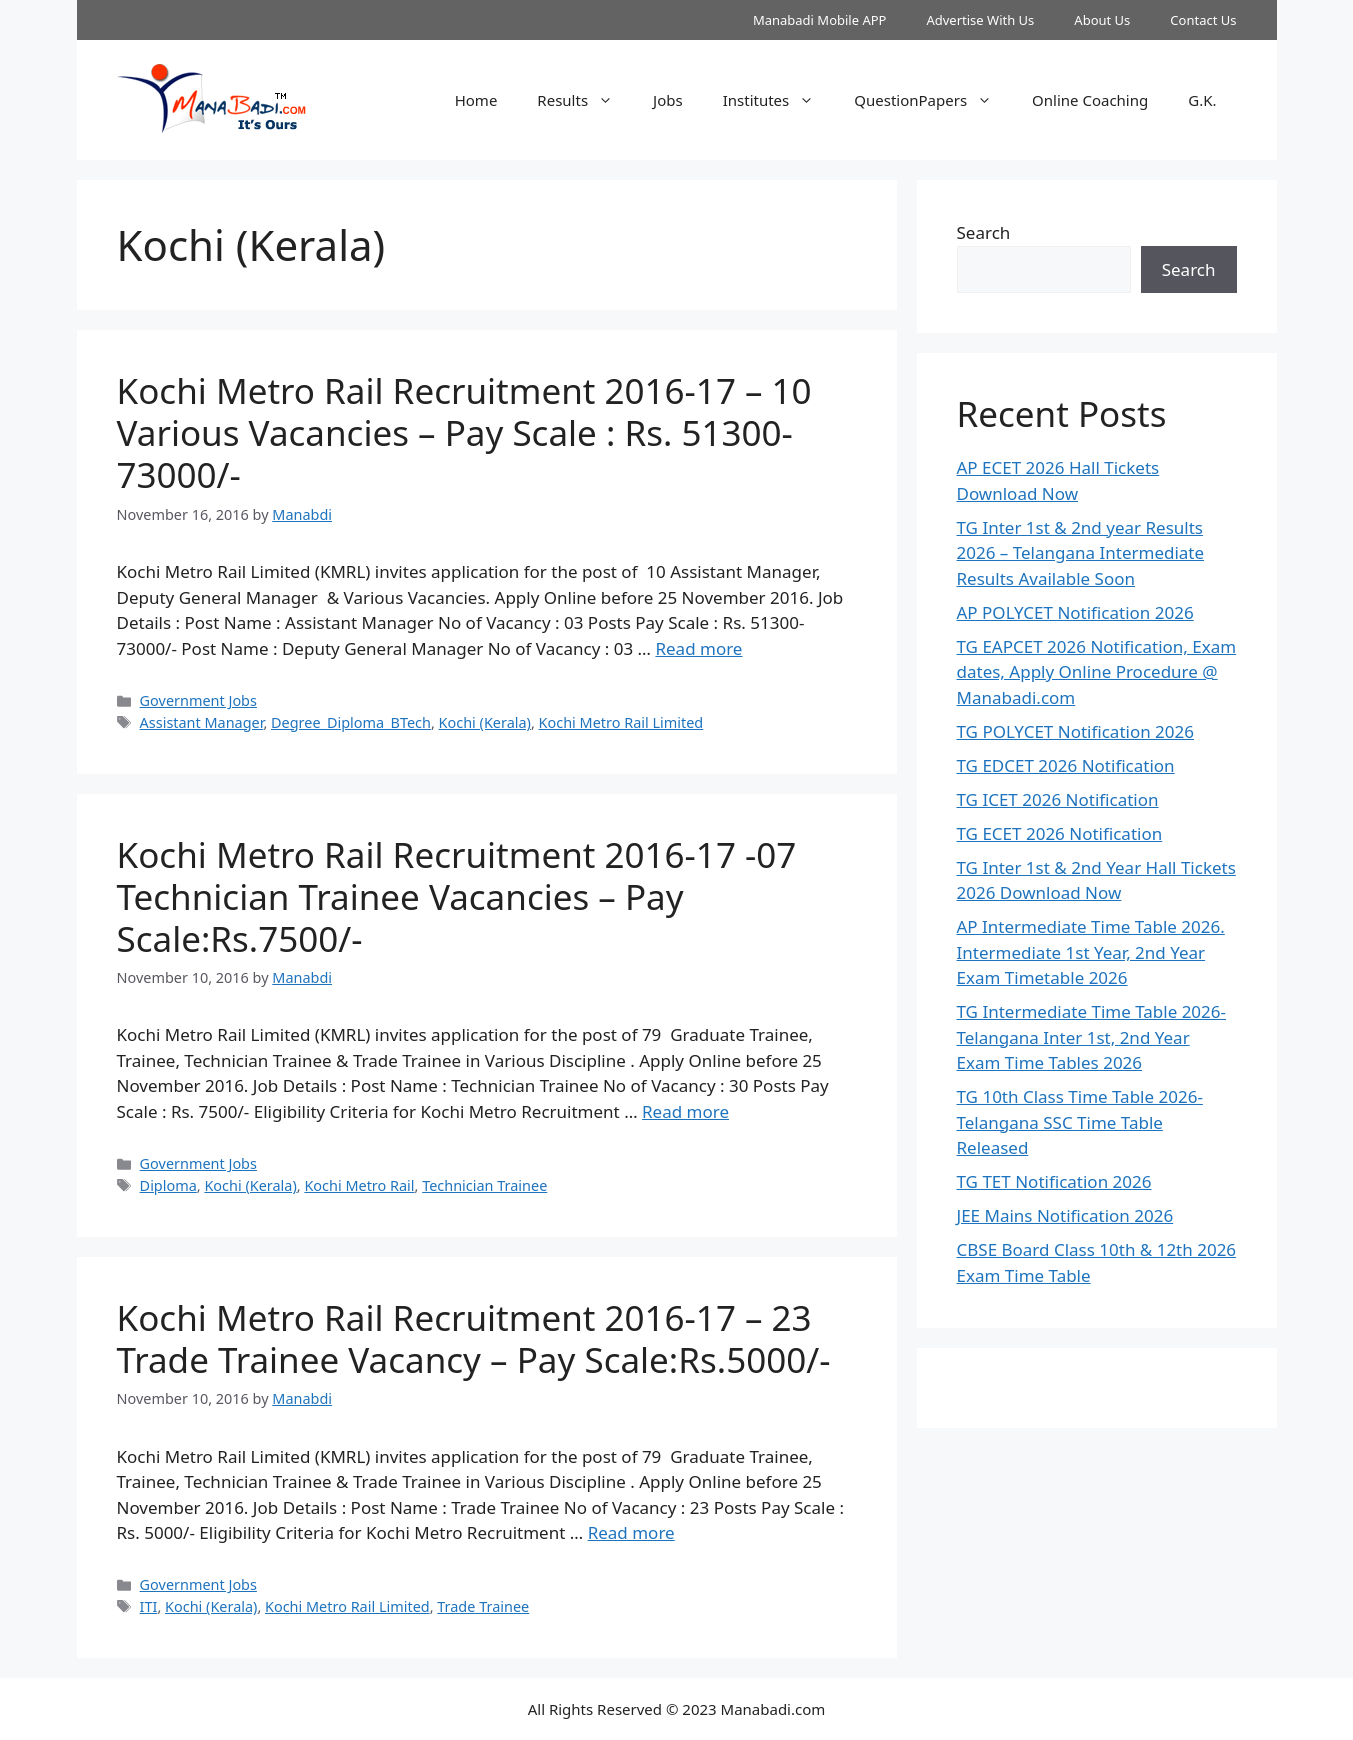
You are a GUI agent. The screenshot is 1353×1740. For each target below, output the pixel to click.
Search (984, 232)
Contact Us (1203, 20)
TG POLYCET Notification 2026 (1076, 731)
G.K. (1202, 100)
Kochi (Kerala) (485, 722)
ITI (149, 1606)
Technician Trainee (484, 1185)
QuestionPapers (933, 100)
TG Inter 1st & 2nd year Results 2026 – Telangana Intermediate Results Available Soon (1081, 553)
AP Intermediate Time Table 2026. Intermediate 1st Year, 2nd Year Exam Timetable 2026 (1091, 952)
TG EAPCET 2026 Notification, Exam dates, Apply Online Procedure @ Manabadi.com (1097, 672)
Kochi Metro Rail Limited (621, 722)
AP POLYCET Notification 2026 (1075, 612)
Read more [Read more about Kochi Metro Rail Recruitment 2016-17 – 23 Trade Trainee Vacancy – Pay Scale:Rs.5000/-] (631, 1532)
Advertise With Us (980, 20)
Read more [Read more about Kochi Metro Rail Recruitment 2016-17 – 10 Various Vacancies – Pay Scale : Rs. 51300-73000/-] (698, 648)
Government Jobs (198, 700)
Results (585, 100)
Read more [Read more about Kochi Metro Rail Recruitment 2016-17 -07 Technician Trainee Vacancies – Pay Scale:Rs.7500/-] (685, 1111)
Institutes (779, 100)
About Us (1102, 20)
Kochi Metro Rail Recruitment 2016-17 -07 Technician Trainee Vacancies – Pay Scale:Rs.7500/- (457, 896)
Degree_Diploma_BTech (351, 722)
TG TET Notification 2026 (1054, 1181)
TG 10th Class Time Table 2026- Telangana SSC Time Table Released (1080, 1122)
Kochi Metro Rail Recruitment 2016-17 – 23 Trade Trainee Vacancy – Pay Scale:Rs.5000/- (474, 1338)
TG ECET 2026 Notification (1060, 833)
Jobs (668, 100)
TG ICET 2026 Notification (1058, 799)
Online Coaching (1090, 100)
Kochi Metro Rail (359, 1185)
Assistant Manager (202, 722)
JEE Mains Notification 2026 (1065, 1215)
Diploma (168, 1185)
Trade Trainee (483, 1606)
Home (476, 100)
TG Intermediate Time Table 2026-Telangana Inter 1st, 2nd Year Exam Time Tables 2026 (1092, 1037)
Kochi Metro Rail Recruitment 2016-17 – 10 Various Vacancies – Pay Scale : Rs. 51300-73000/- (464, 432)
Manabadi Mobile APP (820, 20)
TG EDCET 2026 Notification (1066, 765)
